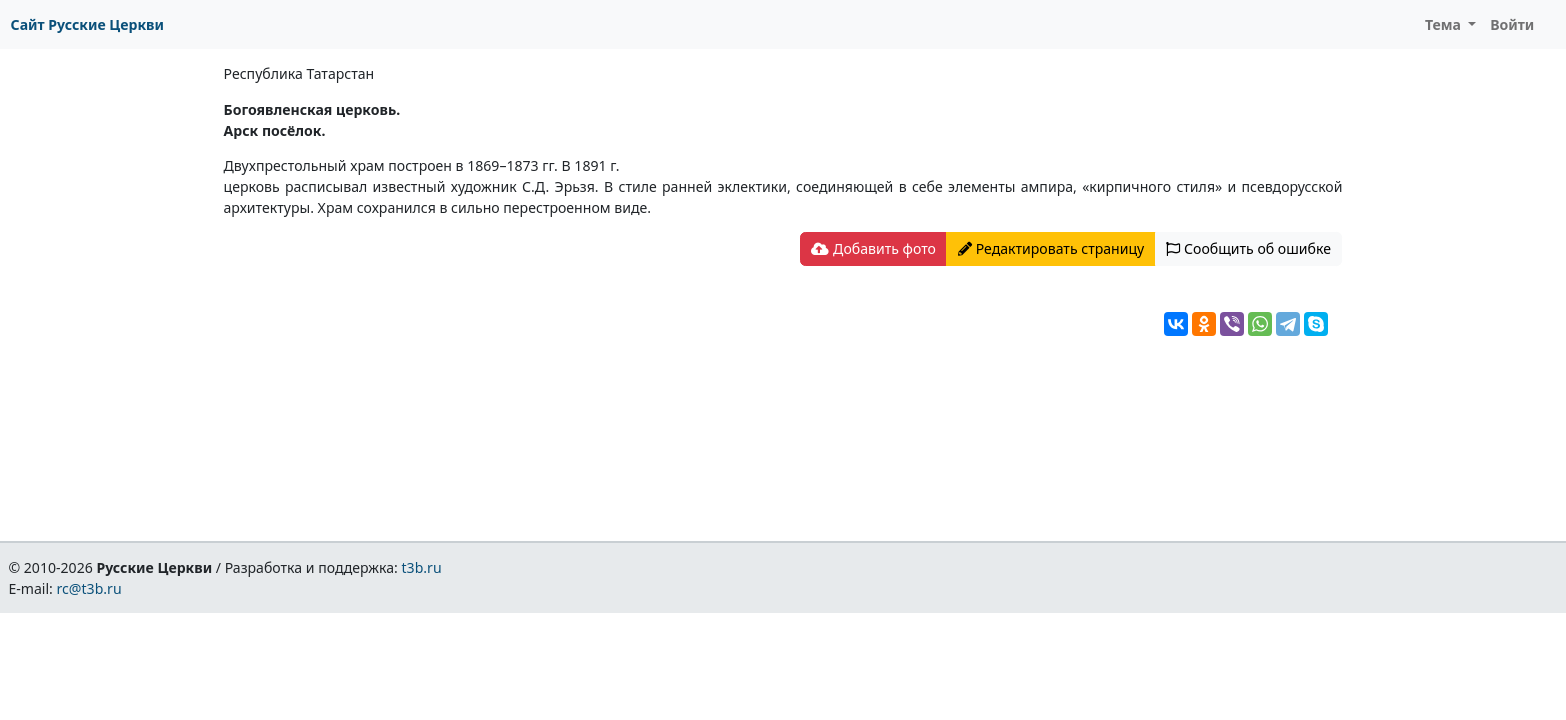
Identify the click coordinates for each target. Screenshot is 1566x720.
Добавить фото (873, 248)
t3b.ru (422, 567)
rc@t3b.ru (89, 588)
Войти (1512, 24)
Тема (1445, 24)
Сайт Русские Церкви (87, 24)
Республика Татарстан (299, 73)
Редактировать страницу (1051, 248)
